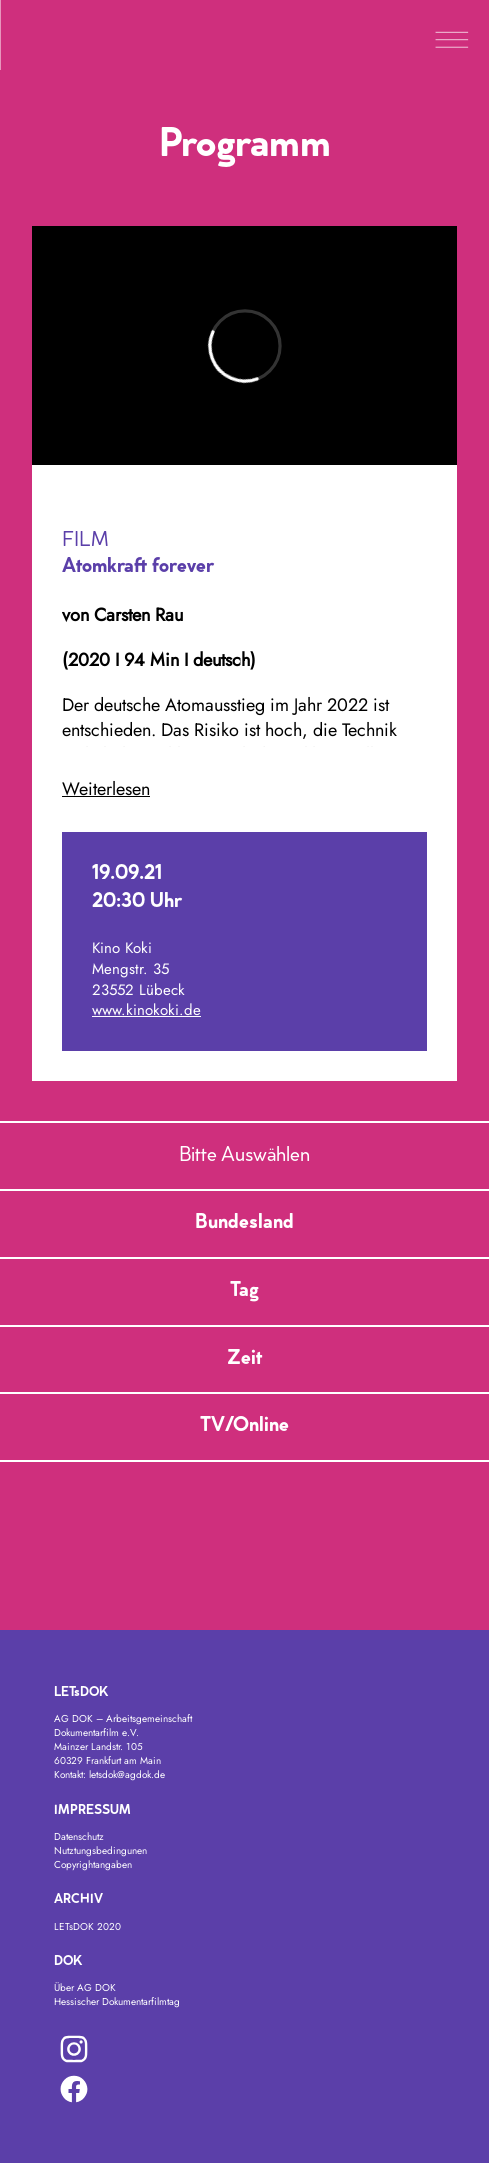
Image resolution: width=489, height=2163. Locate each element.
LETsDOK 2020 (87, 1926)
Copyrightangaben (93, 1864)
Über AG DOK (85, 1987)
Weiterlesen (106, 789)
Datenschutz (79, 1836)
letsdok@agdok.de (127, 1774)
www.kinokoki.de (146, 1010)
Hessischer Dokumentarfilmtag (117, 2001)
